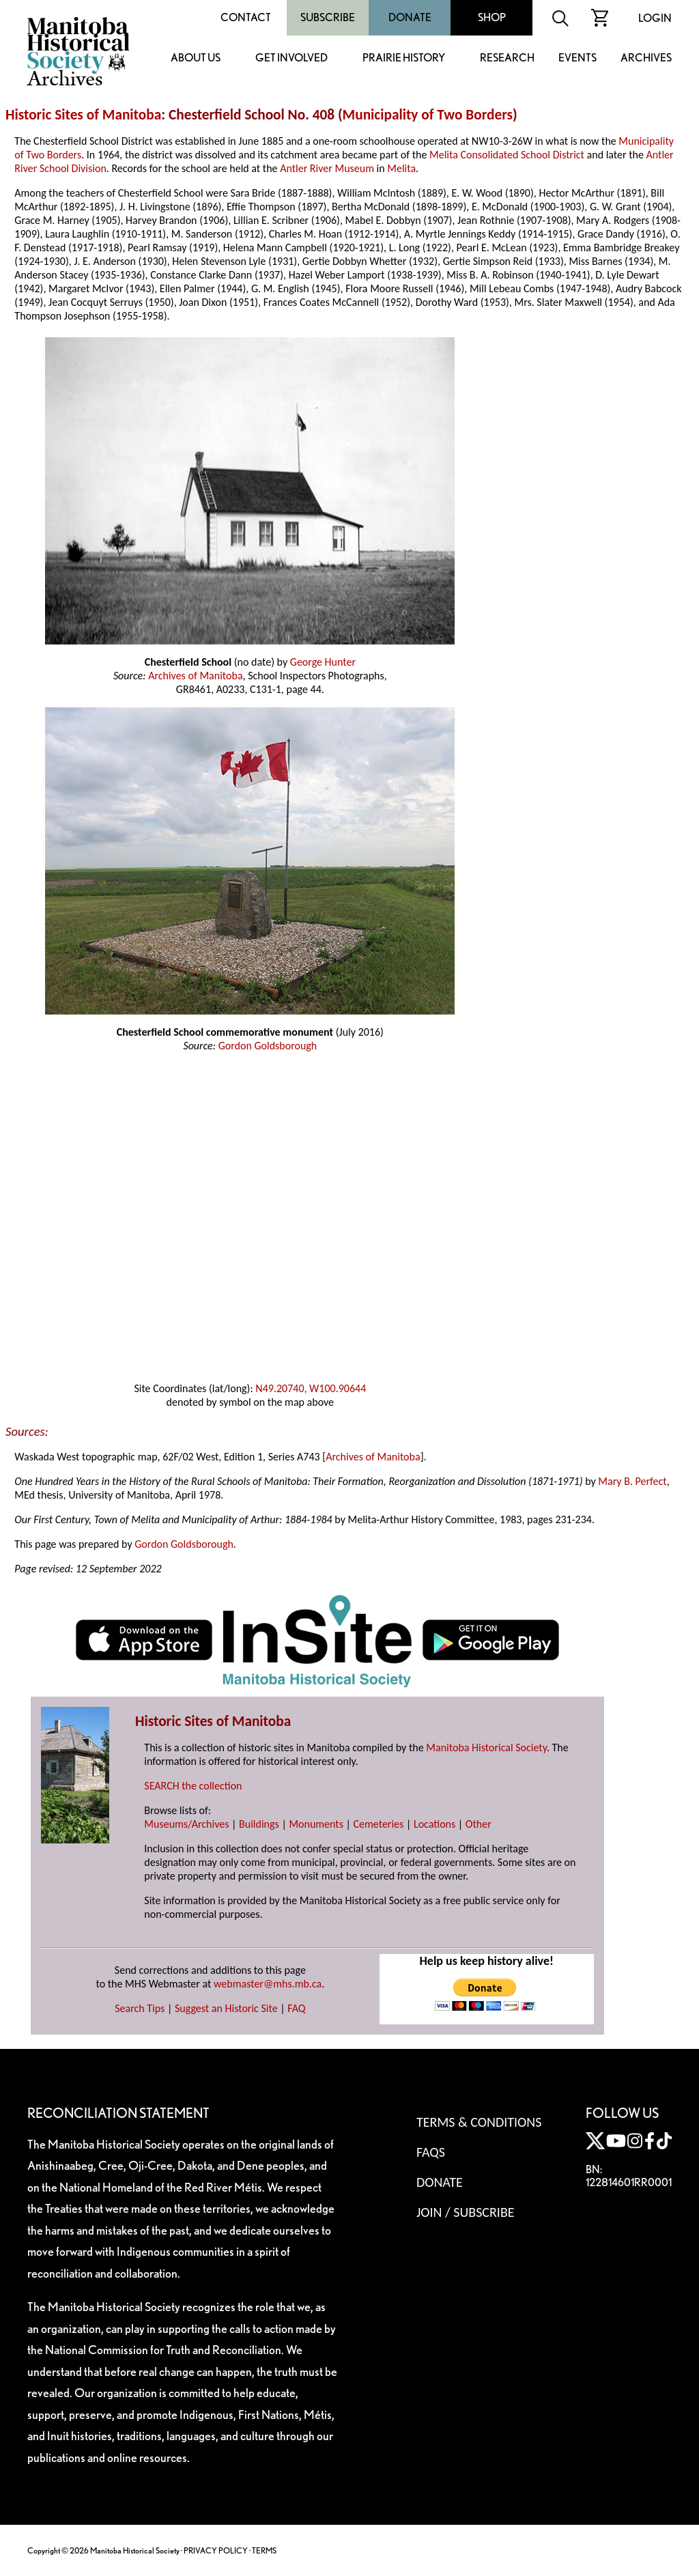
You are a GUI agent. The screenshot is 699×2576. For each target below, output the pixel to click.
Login (655, 18)
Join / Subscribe (465, 2212)
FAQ (296, 2008)
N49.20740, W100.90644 (310, 1388)
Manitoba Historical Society (486, 1747)
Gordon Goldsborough (267, 1045)
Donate (409, 17)
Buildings (259, 1823)
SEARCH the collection (193, 1785)
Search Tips (140, 2008)
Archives (646, 58)
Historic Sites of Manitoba (83, 115)
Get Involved (291, 58)
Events (577, 58)
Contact (245, 17)
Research (507, 58)
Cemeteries (379, 1823)
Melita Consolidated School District (506, 154)
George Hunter (323, 661)
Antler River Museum (327, 168)
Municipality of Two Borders (428, 115)
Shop (492, 17)
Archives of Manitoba (195, 675)
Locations (434, 1823)
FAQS (430, 2152)
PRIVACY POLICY (216, 2550)
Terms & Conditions (478, 2122)
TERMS (264, 2550)
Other (478, 1823)
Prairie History (403, 58)
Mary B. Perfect (632, 1481)
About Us (195, 58)
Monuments (316, 1823)
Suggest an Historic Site (226, 2008)
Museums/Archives (186, 1823)
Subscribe (327, 17)
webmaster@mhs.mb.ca (268, 1983)
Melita (401, 168)
